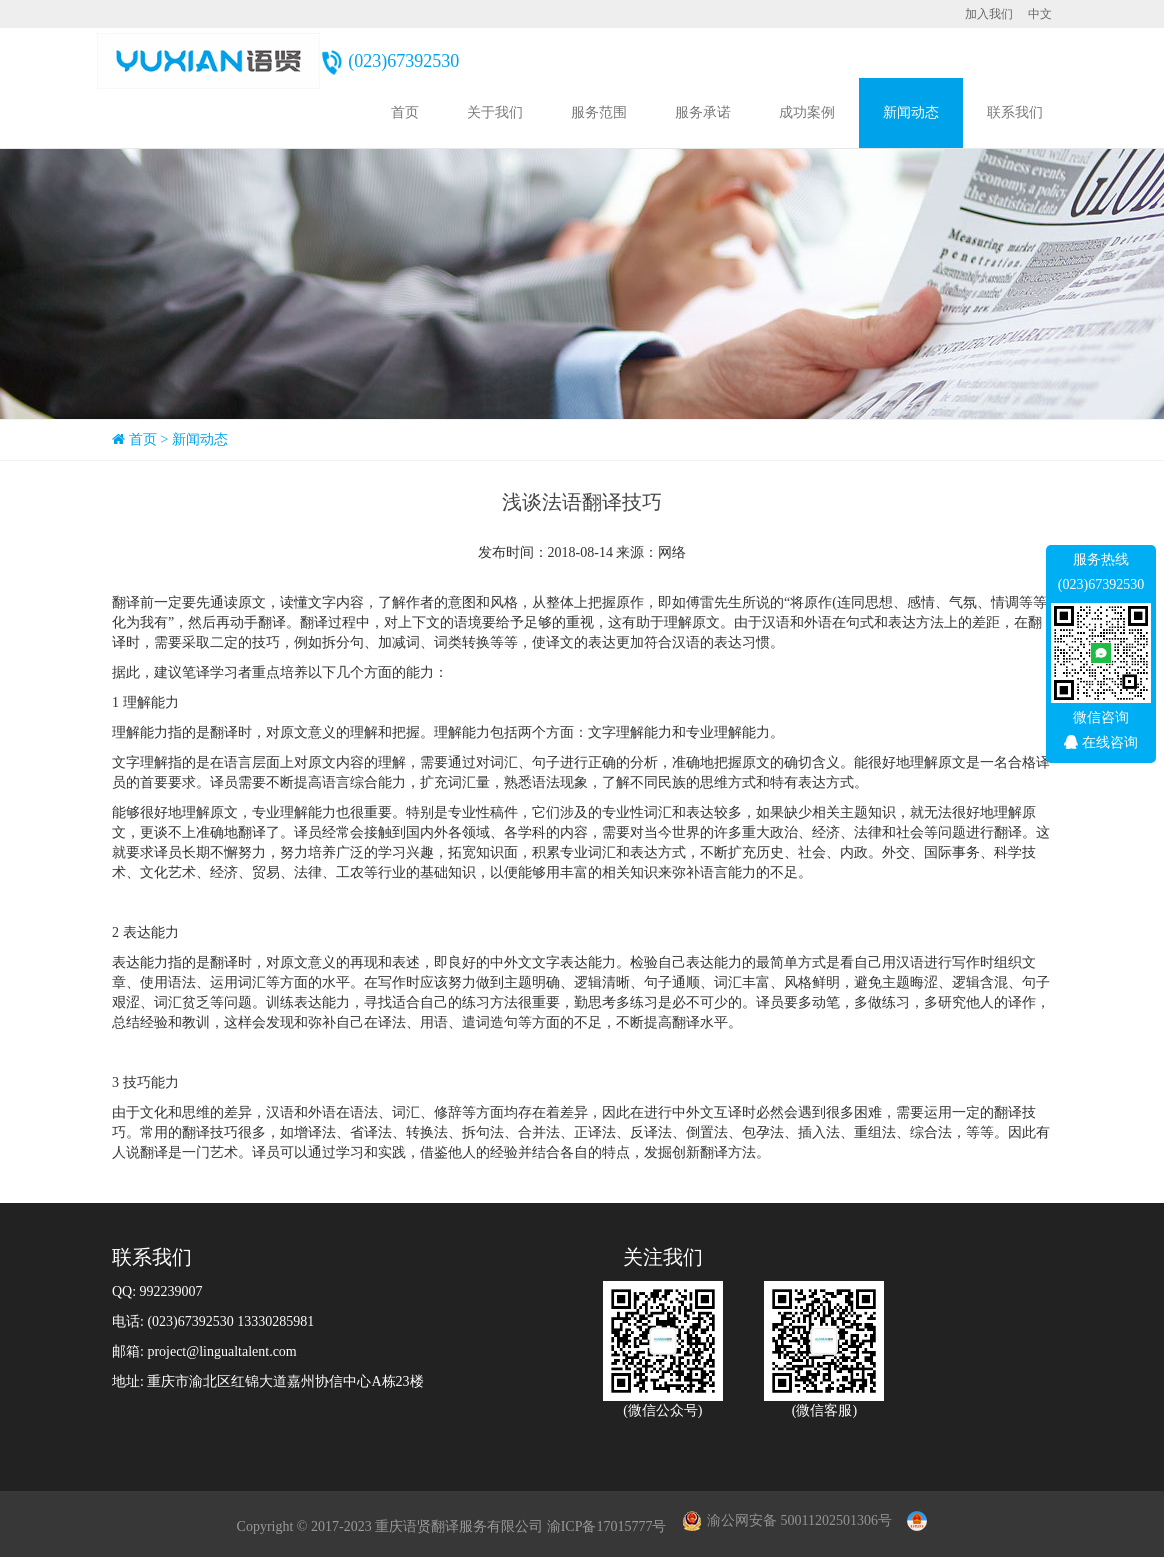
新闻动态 (911, 112)
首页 (405, 112)
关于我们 (495, 112)
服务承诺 (703, 112)
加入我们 (989, 14)
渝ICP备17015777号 (607, 1526)
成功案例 (807, 112)
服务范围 (599, 112)
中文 (1040, 14)
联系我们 (1015, 112)
